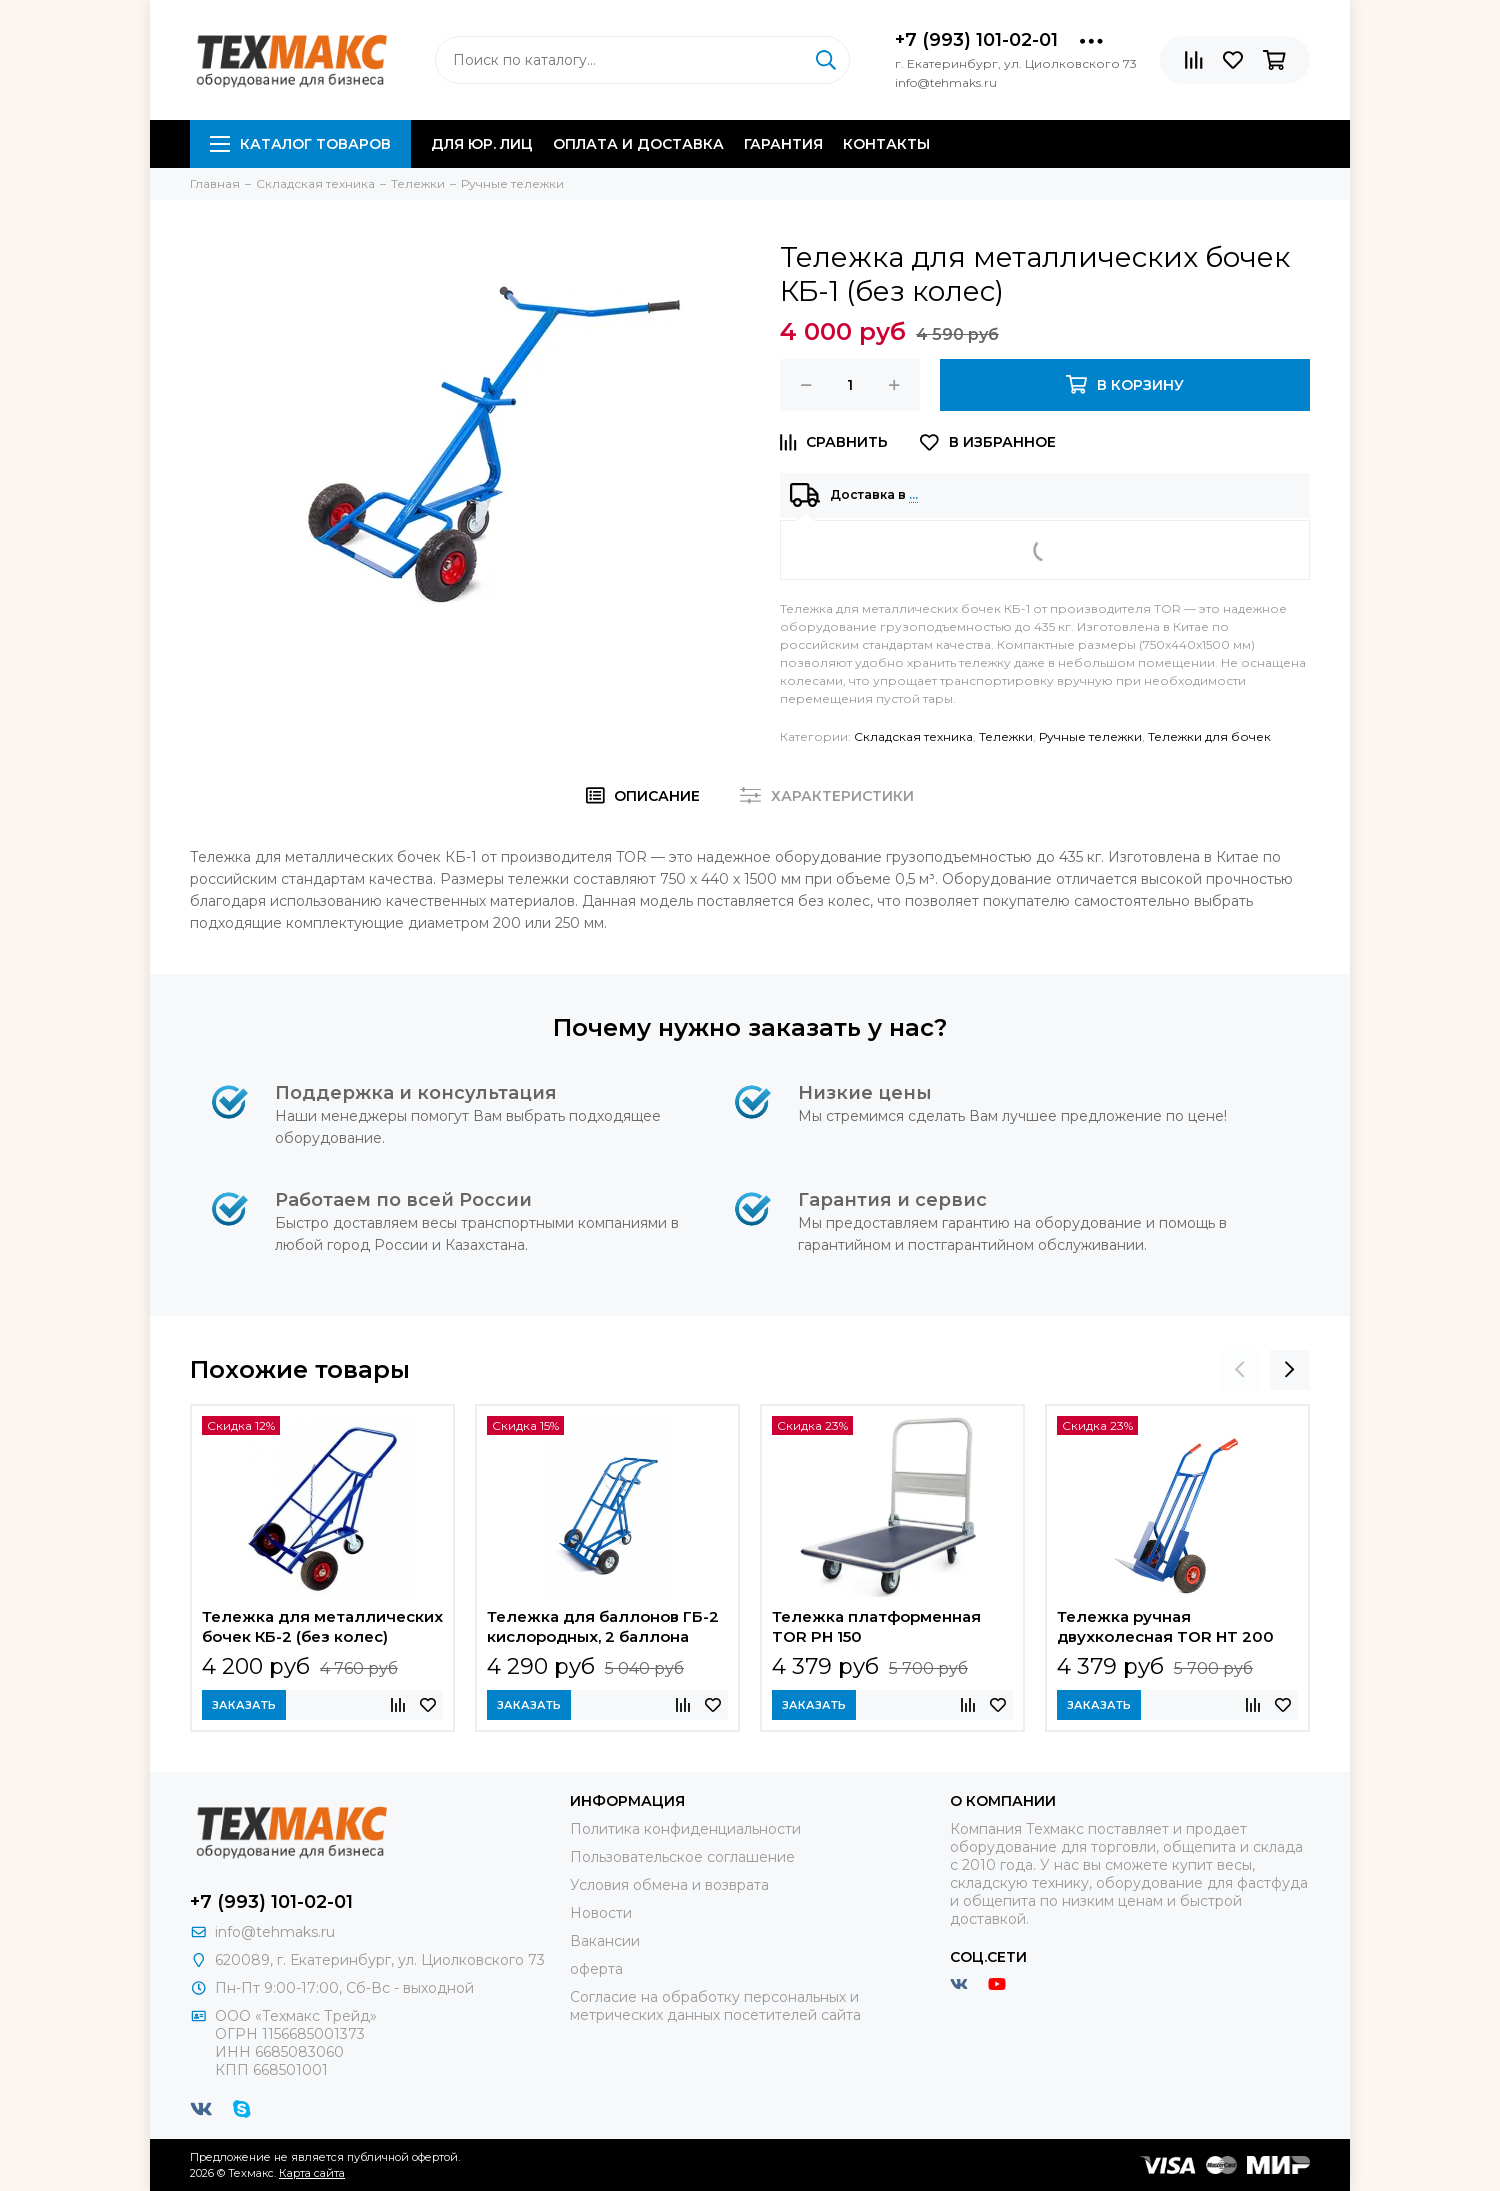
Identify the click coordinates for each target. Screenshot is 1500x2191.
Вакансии (605, 1941)
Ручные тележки (1090, 736)
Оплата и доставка (638, 144)
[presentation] (1240, 1370)
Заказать (244, 1705)
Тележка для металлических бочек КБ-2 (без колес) (322, 1626)
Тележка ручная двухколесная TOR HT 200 (1165, 1626)
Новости (601, 1913)
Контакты (886, 144)
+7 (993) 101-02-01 (976, 40)
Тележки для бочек (1209, 736)
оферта (596, 1969)
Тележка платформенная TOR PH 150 (876, 1626)
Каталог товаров (300, 144)
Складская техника (913, 736)
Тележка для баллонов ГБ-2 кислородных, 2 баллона (603, 1626)
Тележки (1006, 736)
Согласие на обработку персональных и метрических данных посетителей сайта (715, 2006)
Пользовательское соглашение (682, 1857)
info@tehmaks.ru (275, 1932)
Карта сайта (312, 2173)
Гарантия (783, 144)
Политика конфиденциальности (685, 1829)
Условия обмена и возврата (669, 1885)
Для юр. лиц (482, 144)
